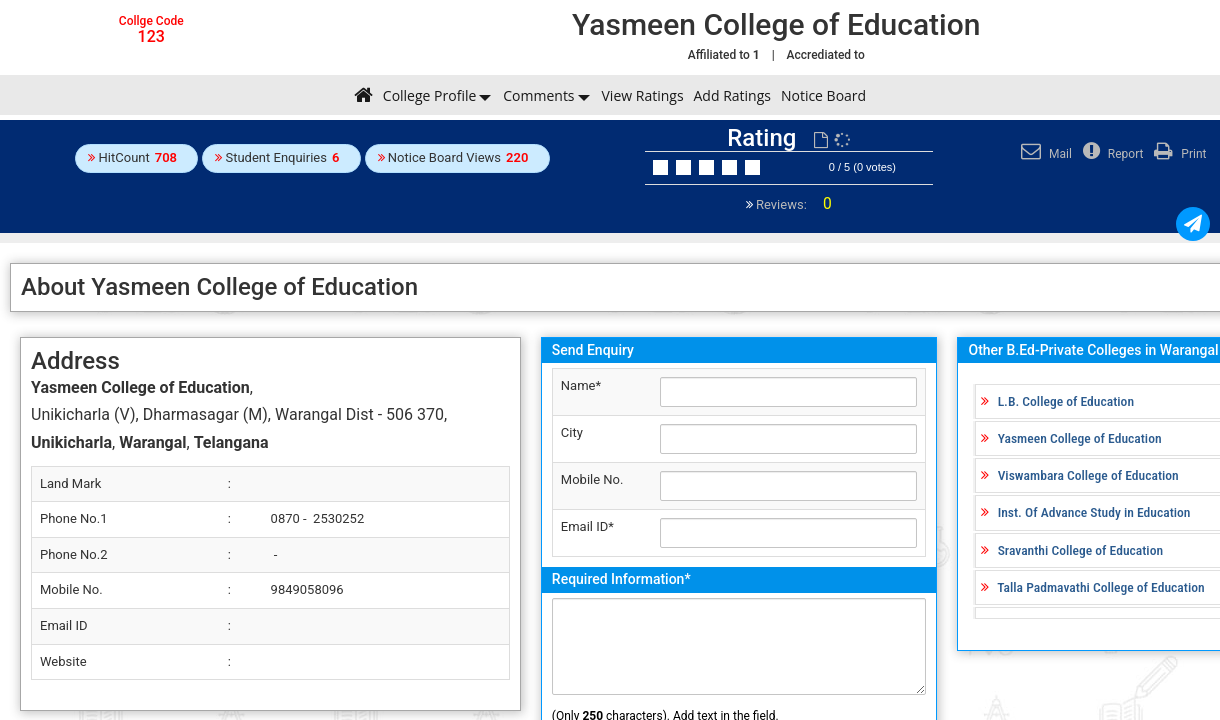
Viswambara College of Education (1088, 475)
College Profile (429, 95)
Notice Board (823, 95)
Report (1111, 154)
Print (1177, 154)
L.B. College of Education (1066, 401)
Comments (538, 95)
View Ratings (643, 95)
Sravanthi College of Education (1080, 550)
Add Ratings (732, 95)
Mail (1044, 154)
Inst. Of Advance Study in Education (1094, 512)
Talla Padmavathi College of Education (1100, 587)
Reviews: (792, 204)
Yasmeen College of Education (1080, 438)
